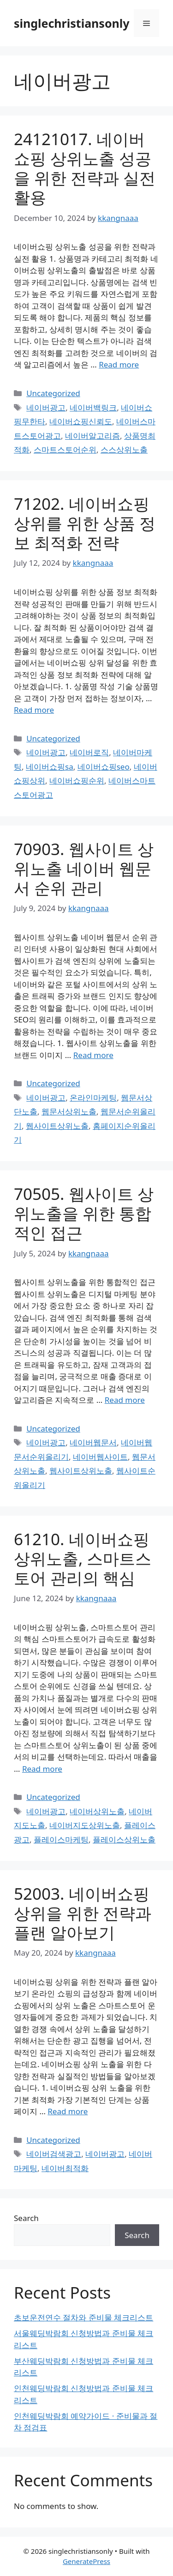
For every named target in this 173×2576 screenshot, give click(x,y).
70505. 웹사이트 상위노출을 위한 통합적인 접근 (84, 1213)
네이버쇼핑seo (104, 766)
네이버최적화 (65, 2168)
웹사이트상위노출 (57, 1125)
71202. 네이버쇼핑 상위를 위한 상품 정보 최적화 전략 (84, 523)
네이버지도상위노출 (84, 1825)
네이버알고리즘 (92, 435)
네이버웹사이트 (100, 1456)
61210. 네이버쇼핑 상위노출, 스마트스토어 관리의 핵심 (82, 1558)
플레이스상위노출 (124, 1839)
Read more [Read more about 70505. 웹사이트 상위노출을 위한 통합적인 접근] (125, 1400)
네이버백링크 (93, 407)
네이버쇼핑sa (49, 766)
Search (26, 2218)
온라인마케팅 (93, 1097)
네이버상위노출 (97, 1811)
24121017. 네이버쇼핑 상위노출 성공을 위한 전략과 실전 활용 (84, 168)
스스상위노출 (124, 449)
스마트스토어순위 (65, 449)
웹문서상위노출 (69, 1111)
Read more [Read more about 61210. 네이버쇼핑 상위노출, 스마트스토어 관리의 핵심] (42, 1768)
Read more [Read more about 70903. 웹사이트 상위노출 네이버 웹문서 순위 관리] (93, 1055)
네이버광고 (46, 407)
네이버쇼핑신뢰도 (80, 421)
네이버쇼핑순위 (76, 780)
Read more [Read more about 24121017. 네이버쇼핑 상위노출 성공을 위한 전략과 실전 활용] (119, 364)
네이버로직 (89, 752)
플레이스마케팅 (61, 1839)
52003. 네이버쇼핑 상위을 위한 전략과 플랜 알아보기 (82, 1913)
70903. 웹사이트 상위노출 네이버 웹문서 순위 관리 (84, 868)
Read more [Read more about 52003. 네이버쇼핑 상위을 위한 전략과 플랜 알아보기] (68, 2111)
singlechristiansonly (72, 23)
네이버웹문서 (93, 1442)
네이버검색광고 (53, 2153)
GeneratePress (86, 2561)
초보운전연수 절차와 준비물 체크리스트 (83, 2317)
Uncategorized (53, 393)
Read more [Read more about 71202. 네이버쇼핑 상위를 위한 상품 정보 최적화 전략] (34, 709)
